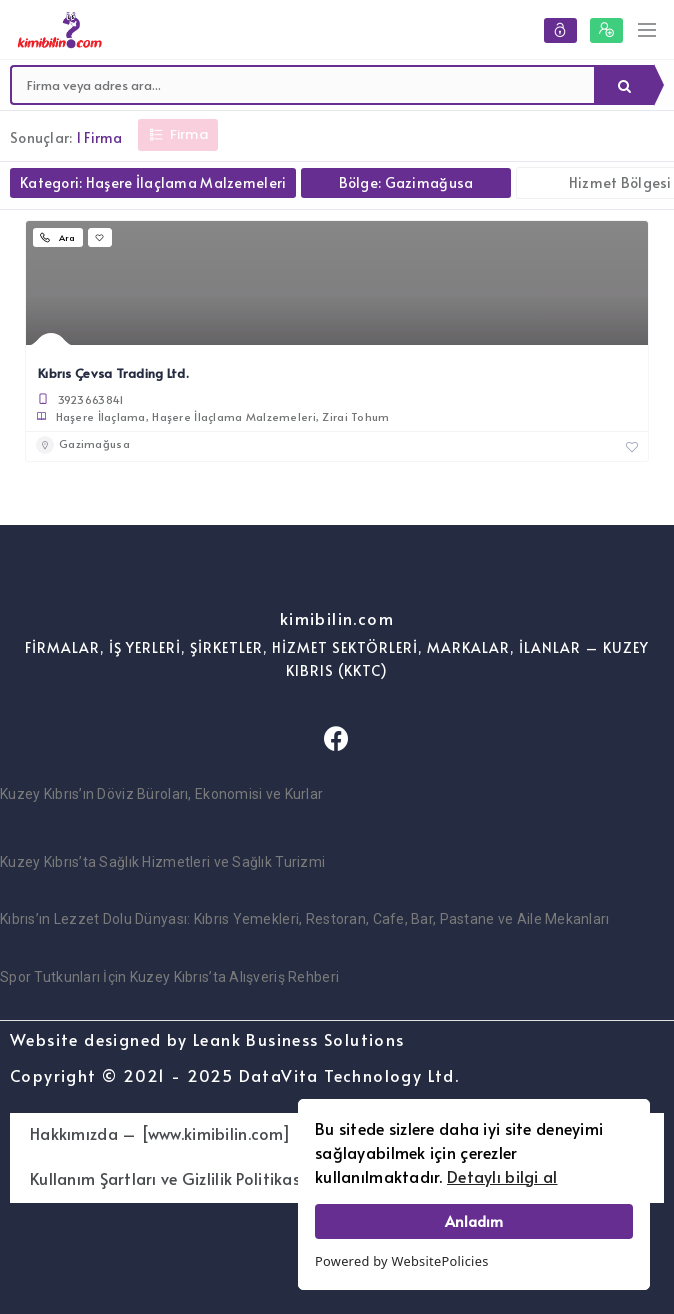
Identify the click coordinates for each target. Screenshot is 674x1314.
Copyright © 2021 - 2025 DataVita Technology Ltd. (234, 1075)
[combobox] (303, 85)
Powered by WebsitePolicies (402, 1261)
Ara (624, 86)
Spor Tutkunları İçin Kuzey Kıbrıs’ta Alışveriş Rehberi (169, 977)
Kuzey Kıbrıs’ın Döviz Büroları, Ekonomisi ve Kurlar (161, 794)
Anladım (474, 1221)
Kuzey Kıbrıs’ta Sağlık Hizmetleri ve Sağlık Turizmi (162, 862)
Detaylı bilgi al (502, 1176)
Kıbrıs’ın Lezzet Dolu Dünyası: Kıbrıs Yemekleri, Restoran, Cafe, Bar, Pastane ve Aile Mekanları (305, 919)
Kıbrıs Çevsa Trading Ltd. (113, 373)
